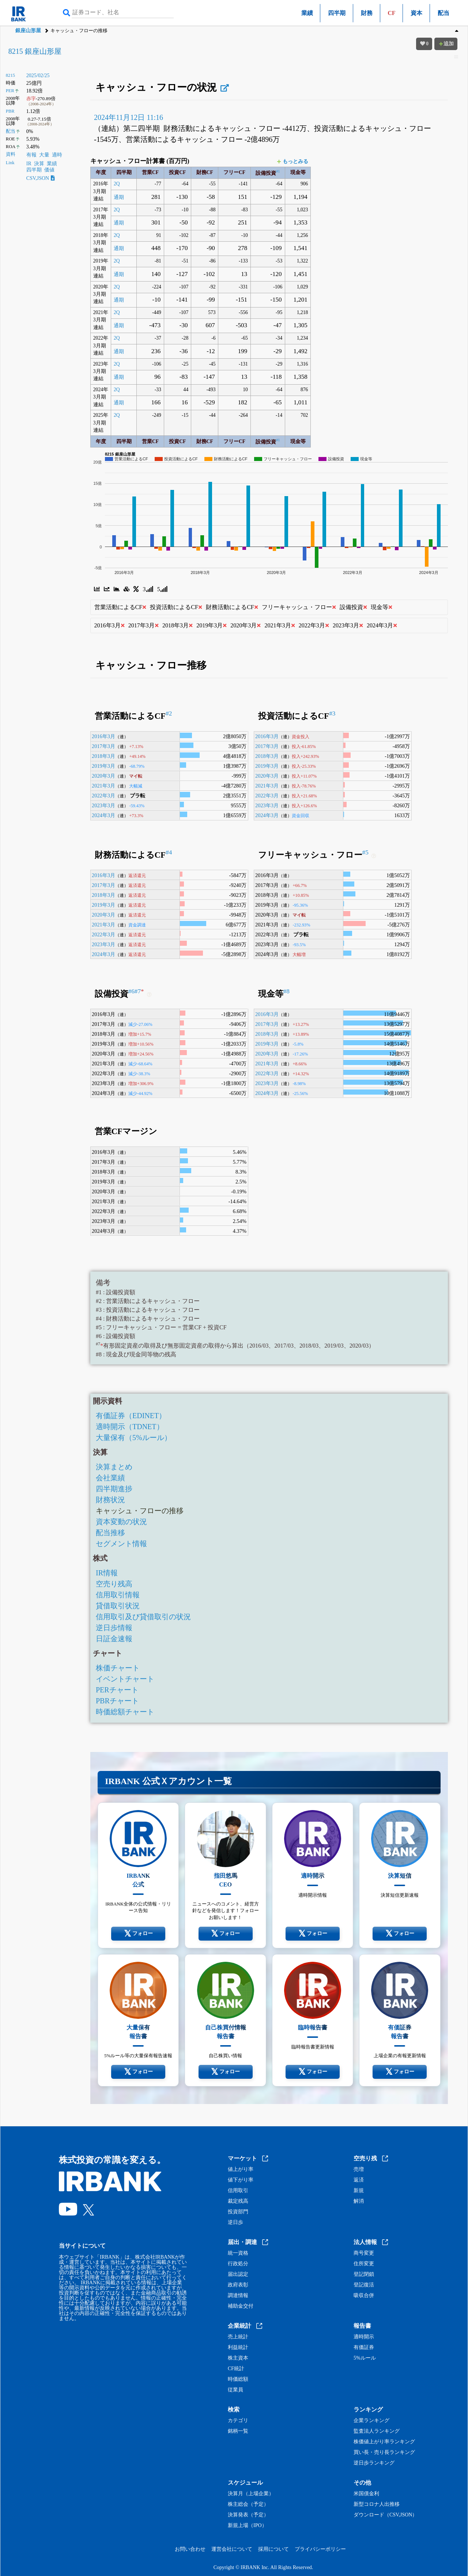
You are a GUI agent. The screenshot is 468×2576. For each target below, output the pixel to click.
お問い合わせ (190, 2549)
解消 (359, 2201)
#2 (169, 713)
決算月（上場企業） (251, 2493)
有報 (31, 155)
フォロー (138, 1934)
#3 (332, 713)
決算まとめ (114, 1467)
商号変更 (364, 2253)
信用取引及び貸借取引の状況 (143, 1617)
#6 (131, 991)
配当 (443, 13)
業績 (307, 13)
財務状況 (110, 1500)
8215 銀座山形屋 (34, 51)
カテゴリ (238, 2420)
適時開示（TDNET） (130, 1427)
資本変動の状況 (121, 1522)
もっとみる (292, 161)
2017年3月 (103, 746)
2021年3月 (103, 786)
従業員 (235, 2389)
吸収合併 (364, 2295)
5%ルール (365, 2358)
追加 (446, 43)
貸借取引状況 (118, 1606)
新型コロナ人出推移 (377, 2504)
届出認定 (238, 2274)
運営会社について (231, 2549)
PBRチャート (117, 1701)
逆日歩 (235, 2222)
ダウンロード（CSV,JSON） (385, 2515)
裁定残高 (238, 2201)
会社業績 (110, 1478)
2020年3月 (103, 776)
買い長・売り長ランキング (384, 2452)
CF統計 (236, 2368)
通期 (119, 197)
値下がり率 (240, 2180)
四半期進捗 (114, 1489)
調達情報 (238, 2295)
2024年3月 (103, 815)
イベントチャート (125, 1679)
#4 (169, 852)
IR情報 (107, 1573)
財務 (367, 13)
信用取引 (238, 2190)
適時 (57, 155)
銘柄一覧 (238, 2431)
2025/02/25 (38, 75)
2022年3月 (103, 795)
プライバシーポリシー (320, 2549)
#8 (286, 991)
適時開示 (364, 2336)
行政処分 (238, 2263)
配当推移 (110, 1533)
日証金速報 (114, 1639)
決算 (39, 163)
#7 (139, 991)
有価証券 (364, 2347)
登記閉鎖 (364, 2274)
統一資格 (238, 2253)
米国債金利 (366, 2493)
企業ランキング (371, 2420)
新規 (359, 2190)
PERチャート (117, 1690)
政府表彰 (238, 2285)
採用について (273, 2549)
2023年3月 (103, 805)
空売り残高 (114, 1584)
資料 (10, 154)
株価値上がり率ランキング (384, 2441)
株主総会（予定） (248, 2504)
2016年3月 (103, 736)
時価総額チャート (125, 1712)
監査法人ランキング (377, 2431)
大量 (44, 155)
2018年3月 (103, 756)
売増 (359, 2169)
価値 (49, 170)
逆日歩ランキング (374, 2463)
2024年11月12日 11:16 (128, 117)
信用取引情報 (118, 1595)
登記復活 (364, 2285)
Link (10, 162)
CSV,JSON (40, 178)
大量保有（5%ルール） (133, 1438)
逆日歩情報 (114, 1628)
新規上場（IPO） (247, 2525)
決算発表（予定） (248, 2515)
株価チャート (118, 1668)
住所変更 (364, 2263)
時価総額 (238, 2379)
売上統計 (238, 2336)
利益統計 (238, 2347)
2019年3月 (103, 766)
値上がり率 (240, 2169)
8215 (10, 75)
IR (28, 163)
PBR (10, 111)
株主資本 (238, 2358)
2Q (117, 183)
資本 (416, 13)
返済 (359, 2180)
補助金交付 (240, 2306)
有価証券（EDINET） (131, 1416)
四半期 (337, 13)
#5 (365, 852)
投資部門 (238, 2211)
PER (10, 90)
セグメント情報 (121, 1544)
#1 (278, 171)
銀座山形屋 (28, 30)
